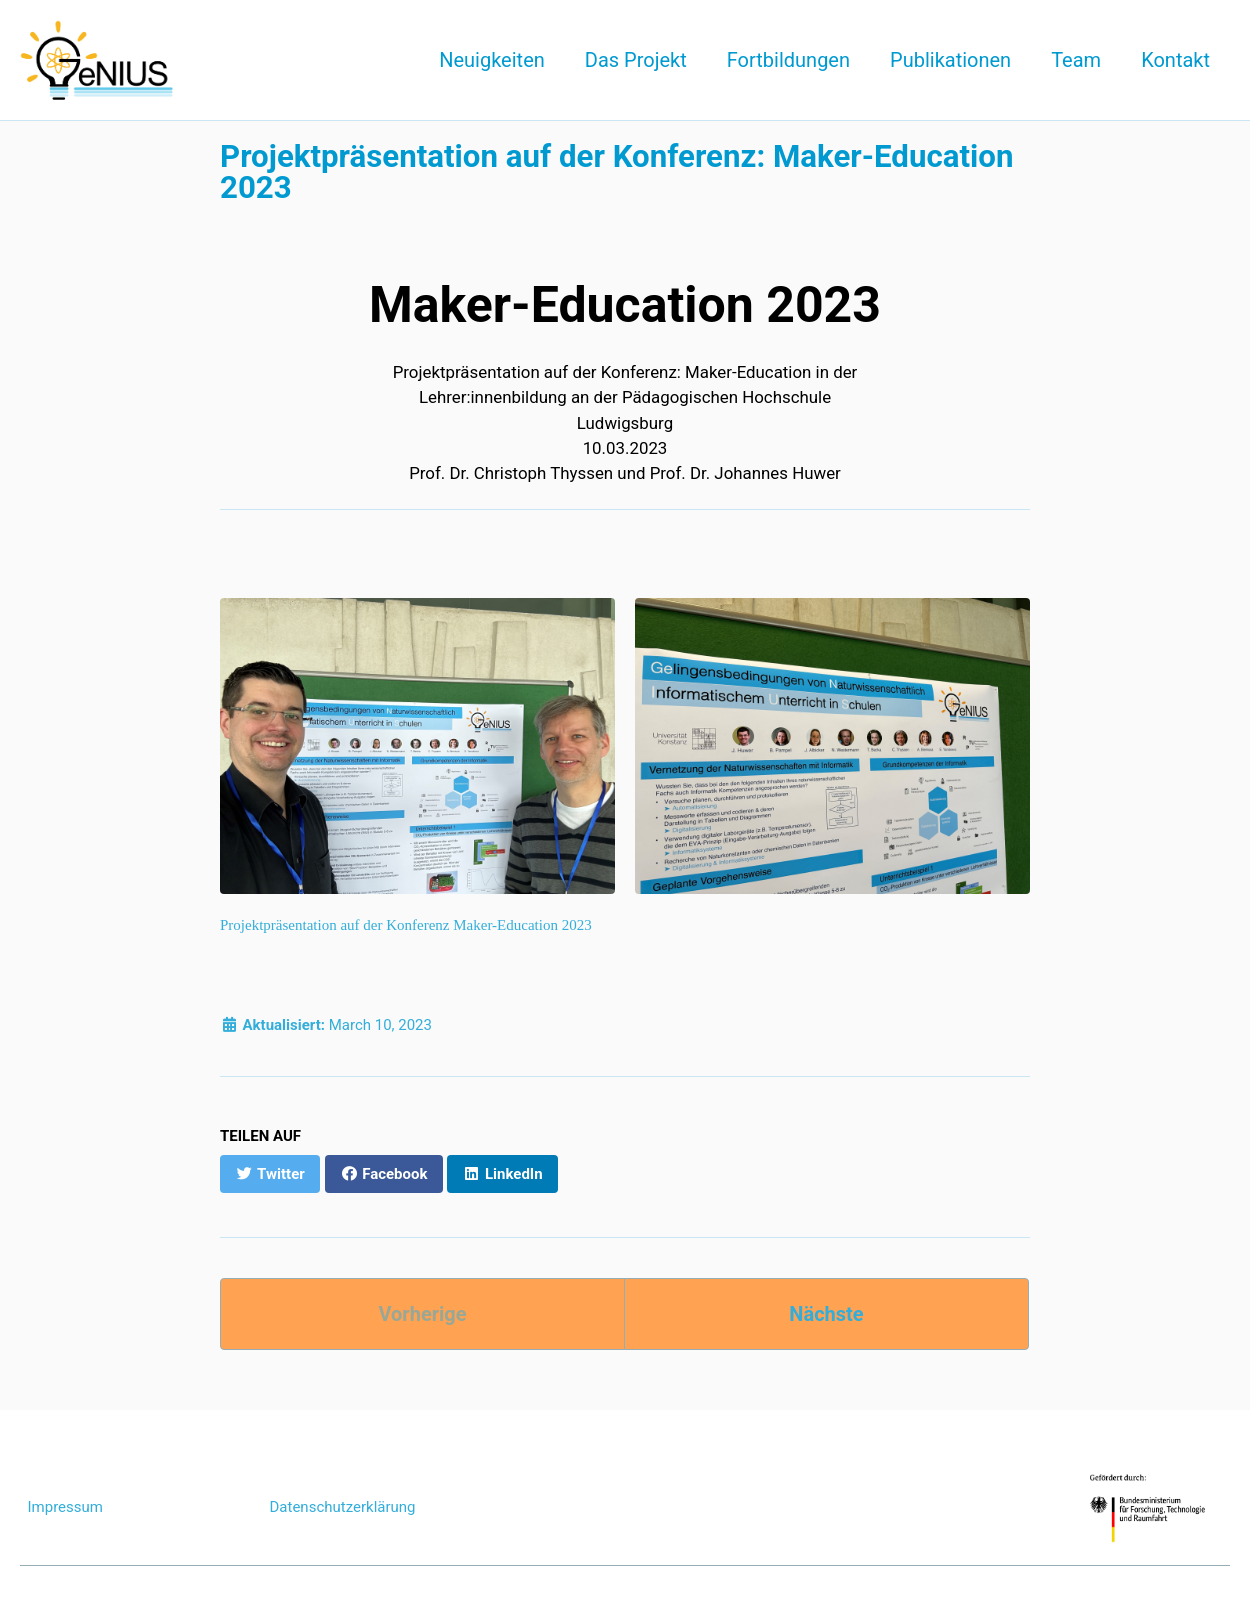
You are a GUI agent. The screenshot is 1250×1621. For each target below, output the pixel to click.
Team (1076, 60)
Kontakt (1175, 60)
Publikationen (950, 60)
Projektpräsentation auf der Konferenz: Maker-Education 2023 (616, 172)
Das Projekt (636, 60)
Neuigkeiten (492, 60)
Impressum (65, 1507)
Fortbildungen (788, 60)
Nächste (826, 1314)
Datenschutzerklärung (343, 1507)
